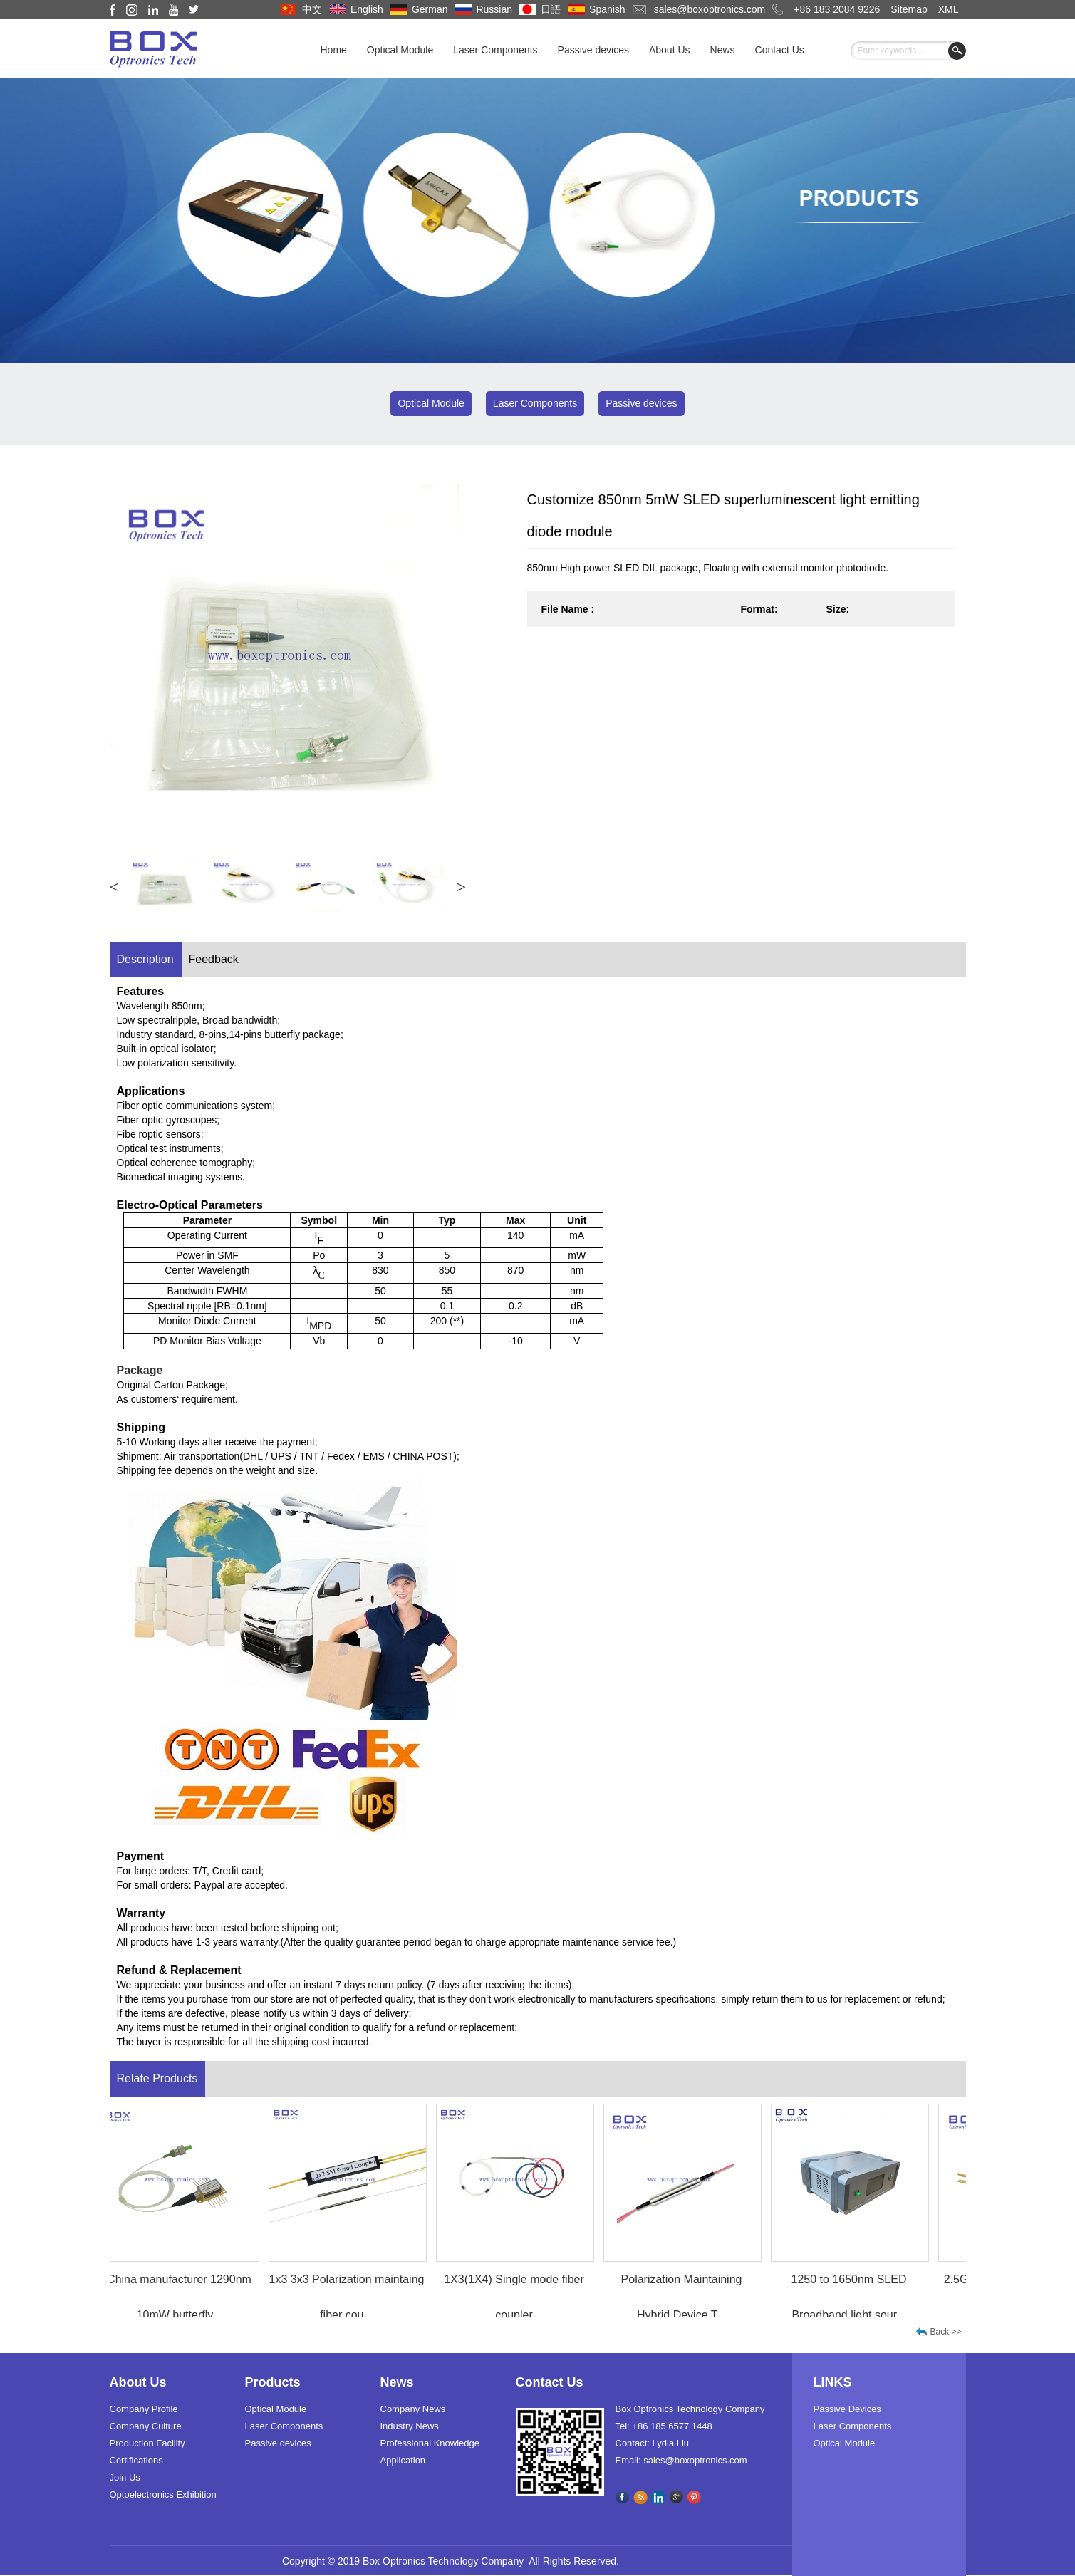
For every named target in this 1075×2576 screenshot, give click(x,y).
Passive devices (593, 50)
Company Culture (146, 2426)
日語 (551, 9)
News (722, 50)
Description (145, 959)
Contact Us (779, 50)
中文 (312, 9)
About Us (669, 50)
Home (334, 50)
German (430, 9)
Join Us (125, 2477)
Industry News (409, 2426)
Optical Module (400, 50)
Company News (413, 2409)
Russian (494, 9)
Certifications (136, 2460)
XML (948, 9)
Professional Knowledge (429, 2443)
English (366, 9)
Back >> (946, 2332)
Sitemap (908, 9)
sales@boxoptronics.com (710, 9)
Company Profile (144, 2409)
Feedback (214, 959)
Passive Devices (847, 2409)
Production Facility (147, 2443)
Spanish (607, 9)
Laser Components (495, 50)
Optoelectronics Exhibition (163, 2494)
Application (403, 2460)
